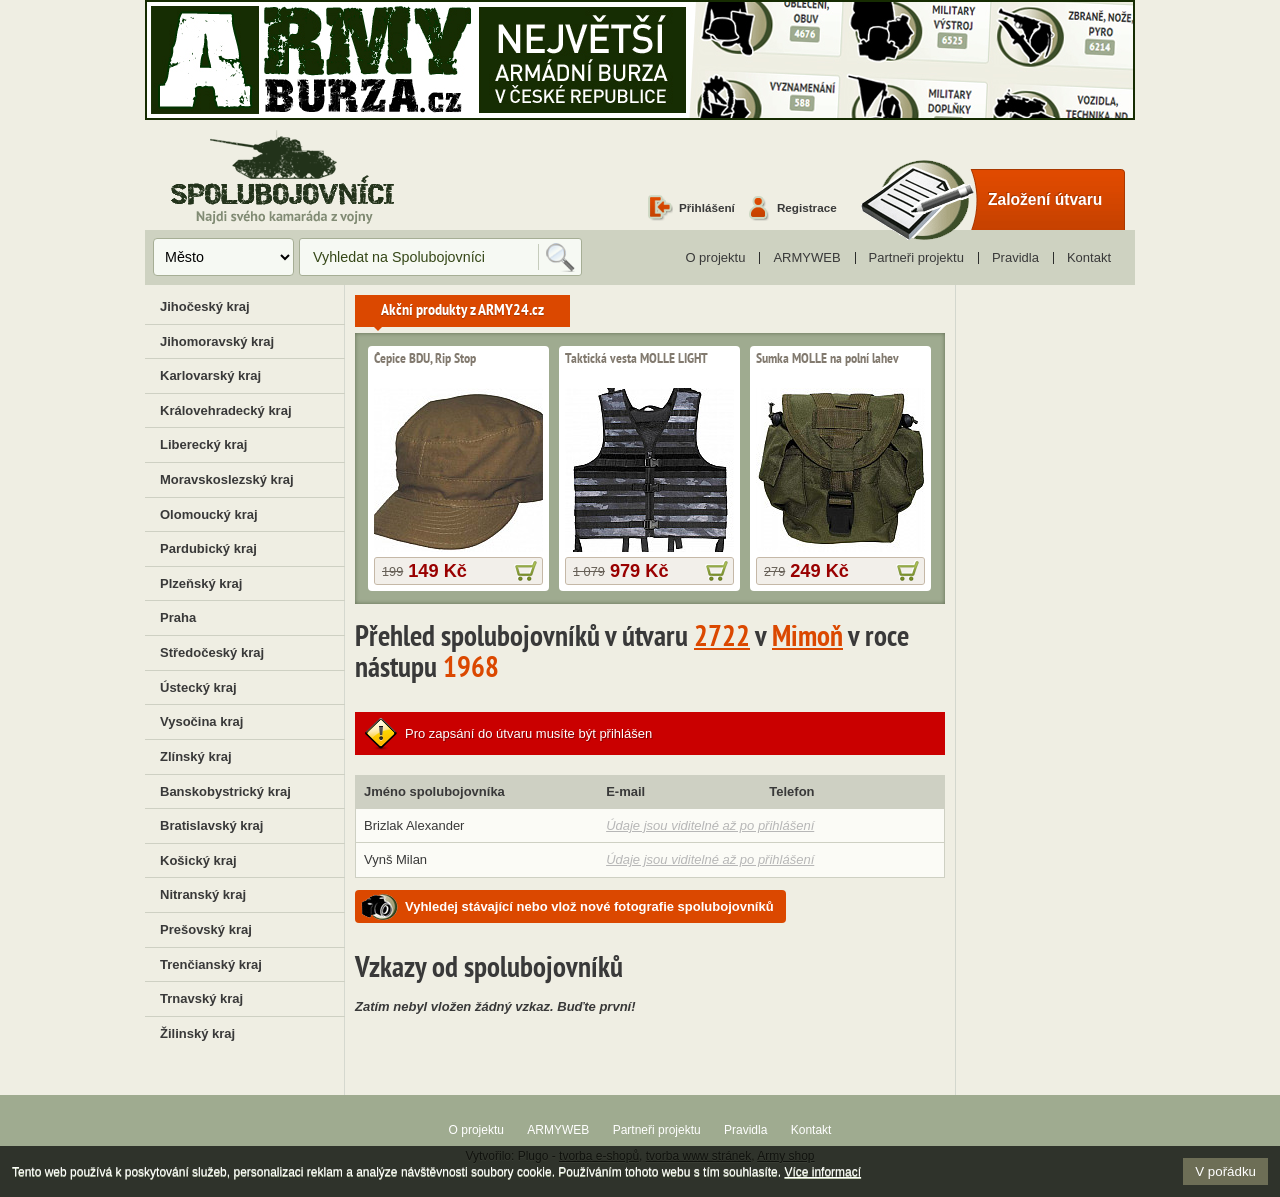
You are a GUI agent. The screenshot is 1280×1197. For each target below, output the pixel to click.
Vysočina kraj (201, 721)
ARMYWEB (806, 257)
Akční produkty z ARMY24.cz (462, 311)
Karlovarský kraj (210, 375)
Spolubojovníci (282, 178)
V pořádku (1225, 1171)
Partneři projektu (916, 257)
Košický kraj (198, 860)
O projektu (715, 257)
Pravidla (1015, 257)
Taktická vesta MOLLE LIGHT (636, 359)
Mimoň (807, 639)
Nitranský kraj (203, 894)
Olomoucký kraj (209, 514)
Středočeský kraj (212, 652)
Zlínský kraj (196, 756)
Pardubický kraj (208, 548)
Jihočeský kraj (205, 306)
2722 (722, 639)
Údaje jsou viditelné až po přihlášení (710, 825)
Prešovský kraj (206, 929)
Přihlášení (707, 207)
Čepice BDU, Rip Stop (425, 359)
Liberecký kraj (203, 444)
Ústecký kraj (198, 687)
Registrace (807, 207)
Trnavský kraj (201, 998)
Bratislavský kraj (211, 825)
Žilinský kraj (197, 1033)
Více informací (822, 1172)
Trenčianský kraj (211, 964)
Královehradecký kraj (226, 410)
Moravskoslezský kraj (227, 479)
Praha (178, 617)
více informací (526, 571)
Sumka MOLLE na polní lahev (827, 359)
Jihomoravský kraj (217, 341)
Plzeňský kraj (201, 583)
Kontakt (1089, 257)
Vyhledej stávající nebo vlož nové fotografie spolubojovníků (589, 906)
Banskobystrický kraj (225, 791)
